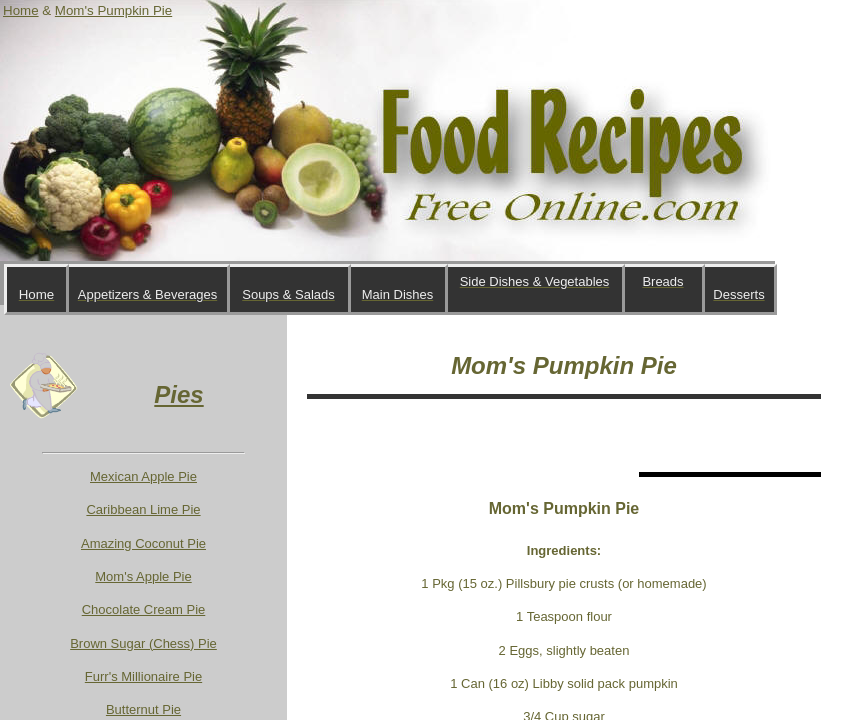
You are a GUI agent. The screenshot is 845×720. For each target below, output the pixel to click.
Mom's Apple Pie (143, 576)
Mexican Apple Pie (143, 476)
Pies (178, 394)
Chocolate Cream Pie (144, 609)
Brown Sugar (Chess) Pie (143, 643)
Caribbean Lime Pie (143, 509)
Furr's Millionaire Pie (143, 676)
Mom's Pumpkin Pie (113, 10)
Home (21, 10)
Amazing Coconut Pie (143, 543)
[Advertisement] (541, 435)
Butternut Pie (143, 709)
